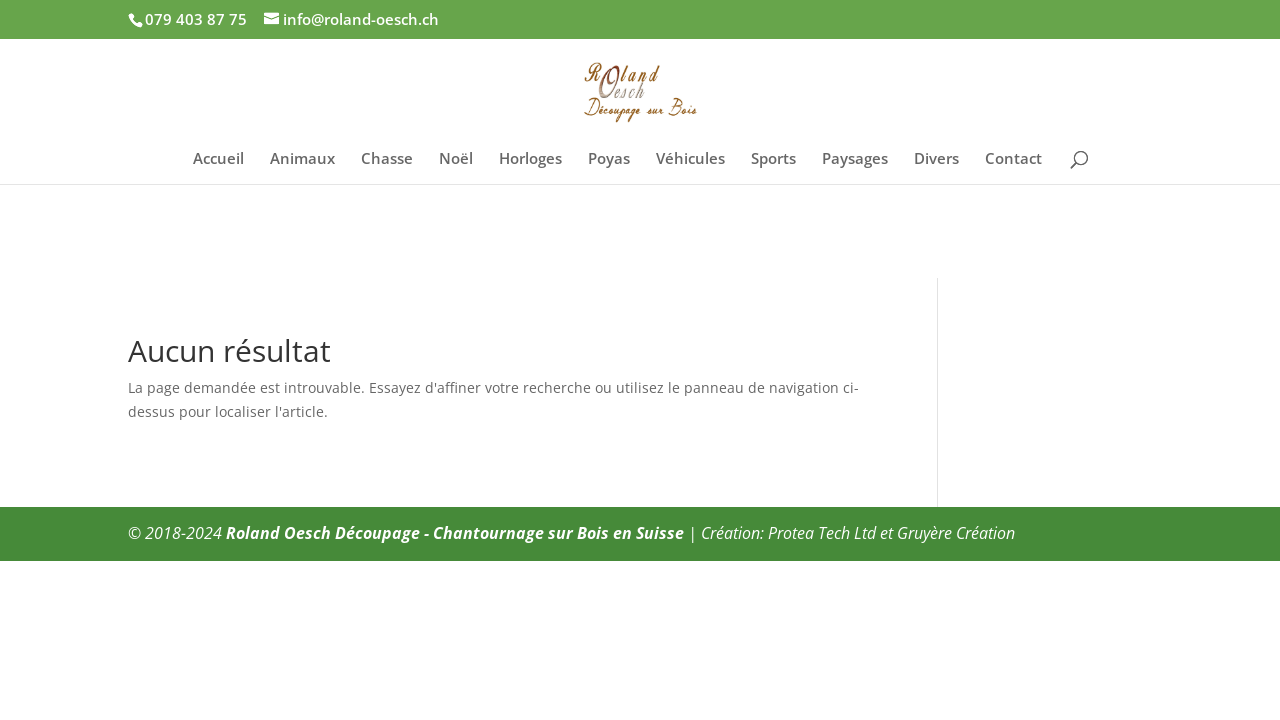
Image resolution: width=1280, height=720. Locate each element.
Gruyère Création (956, 533)
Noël (456, 159)
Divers (936, 159)
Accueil (218, 159)
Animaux (302, 159)
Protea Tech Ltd (822, 533)
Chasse (387, 159)
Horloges (530, 159)
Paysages (855, 159)
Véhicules (690, 159)
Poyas (609, 159)
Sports (773, 159)
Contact (1013, 159)
